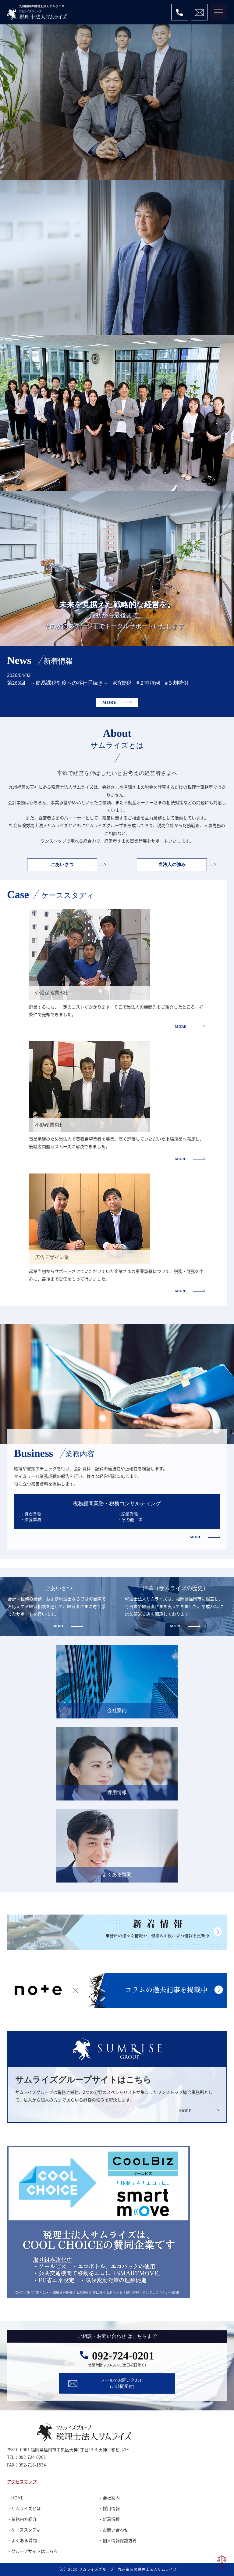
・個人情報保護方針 (117, 2540)
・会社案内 (109, 2498)
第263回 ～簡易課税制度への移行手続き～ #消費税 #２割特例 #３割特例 (97, 683)
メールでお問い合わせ (122, 2383)
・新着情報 (109, 2519)
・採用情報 (109, 2508)
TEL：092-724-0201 (26, 2457)
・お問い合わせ (113, 2530)
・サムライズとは (24, 2508)
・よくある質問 (22, 2540)
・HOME (15, 2498)
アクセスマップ (22, 2481)
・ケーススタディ (24, 2530)
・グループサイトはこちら (32, 2551)
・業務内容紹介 (22, 2519)
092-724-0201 (123, 2356)
